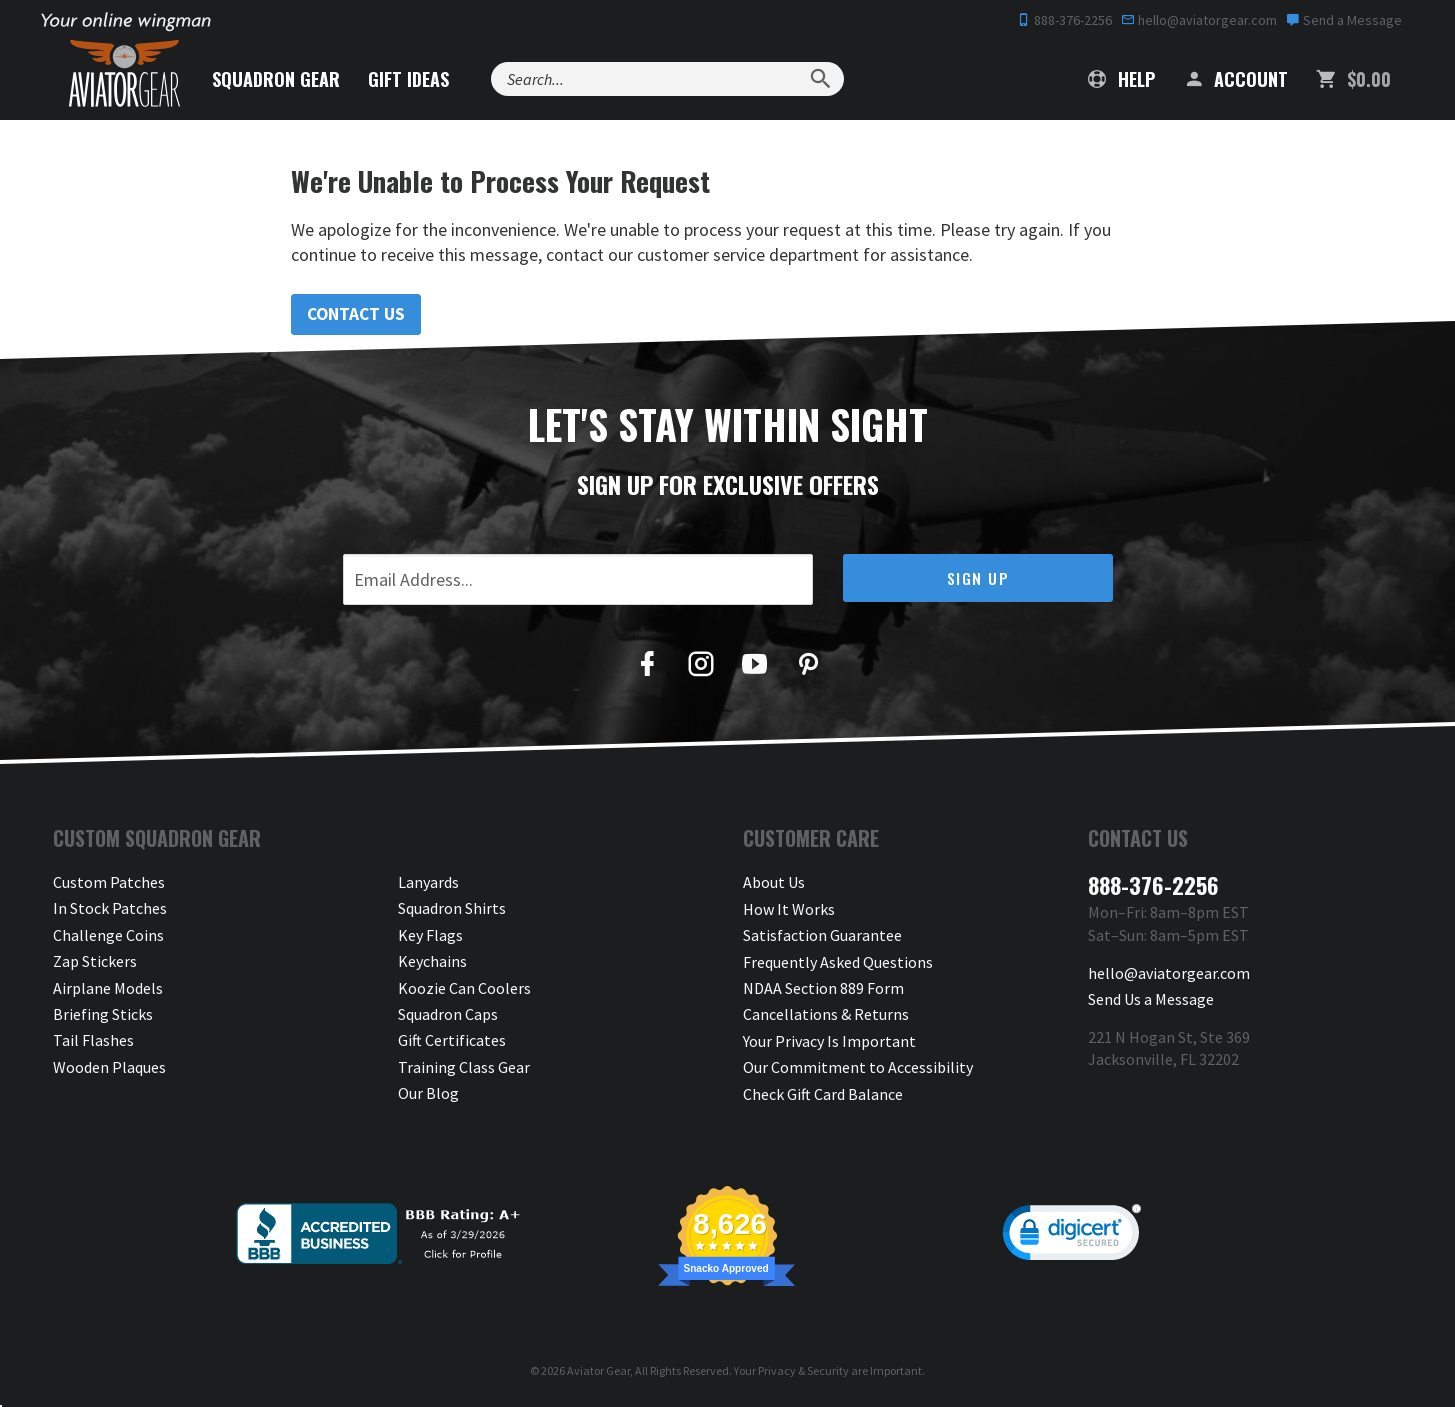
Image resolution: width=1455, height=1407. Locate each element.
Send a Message (1344, 20)
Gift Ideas (414, 79)
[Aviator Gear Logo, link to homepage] (127, 75)
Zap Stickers (95, 962)
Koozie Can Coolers (464, 988)
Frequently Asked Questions (838, 962)
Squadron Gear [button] (282, 79)
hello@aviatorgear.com (1199, 20)
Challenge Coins (108, 935)
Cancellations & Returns (826, 1015)
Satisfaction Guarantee (822, 935)
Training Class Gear (464, 1067)
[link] (1072, 1237)
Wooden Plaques (109, 1067)
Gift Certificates (452, 1041)
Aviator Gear (598, 1370)
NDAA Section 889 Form (823, 988)
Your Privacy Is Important (829, 1041)
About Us (774, 883)
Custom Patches (109, 883)
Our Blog (428, 1094)
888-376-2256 (1064, 20)
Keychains (432, 962)
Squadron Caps (448, 1015)
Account (1235, 79)
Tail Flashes (93, 1041)
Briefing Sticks (103, 1015)
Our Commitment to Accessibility (858, 1067)
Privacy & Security (803, 1370)
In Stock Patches (110, 909)
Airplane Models (108, 988)
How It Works (789, 909)
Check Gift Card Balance (823, 1094)
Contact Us (358, 314)
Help (1121, 79)
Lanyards (428, 883)
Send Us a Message (1151, 999)
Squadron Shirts (452, 909)
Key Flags (430, 935)
